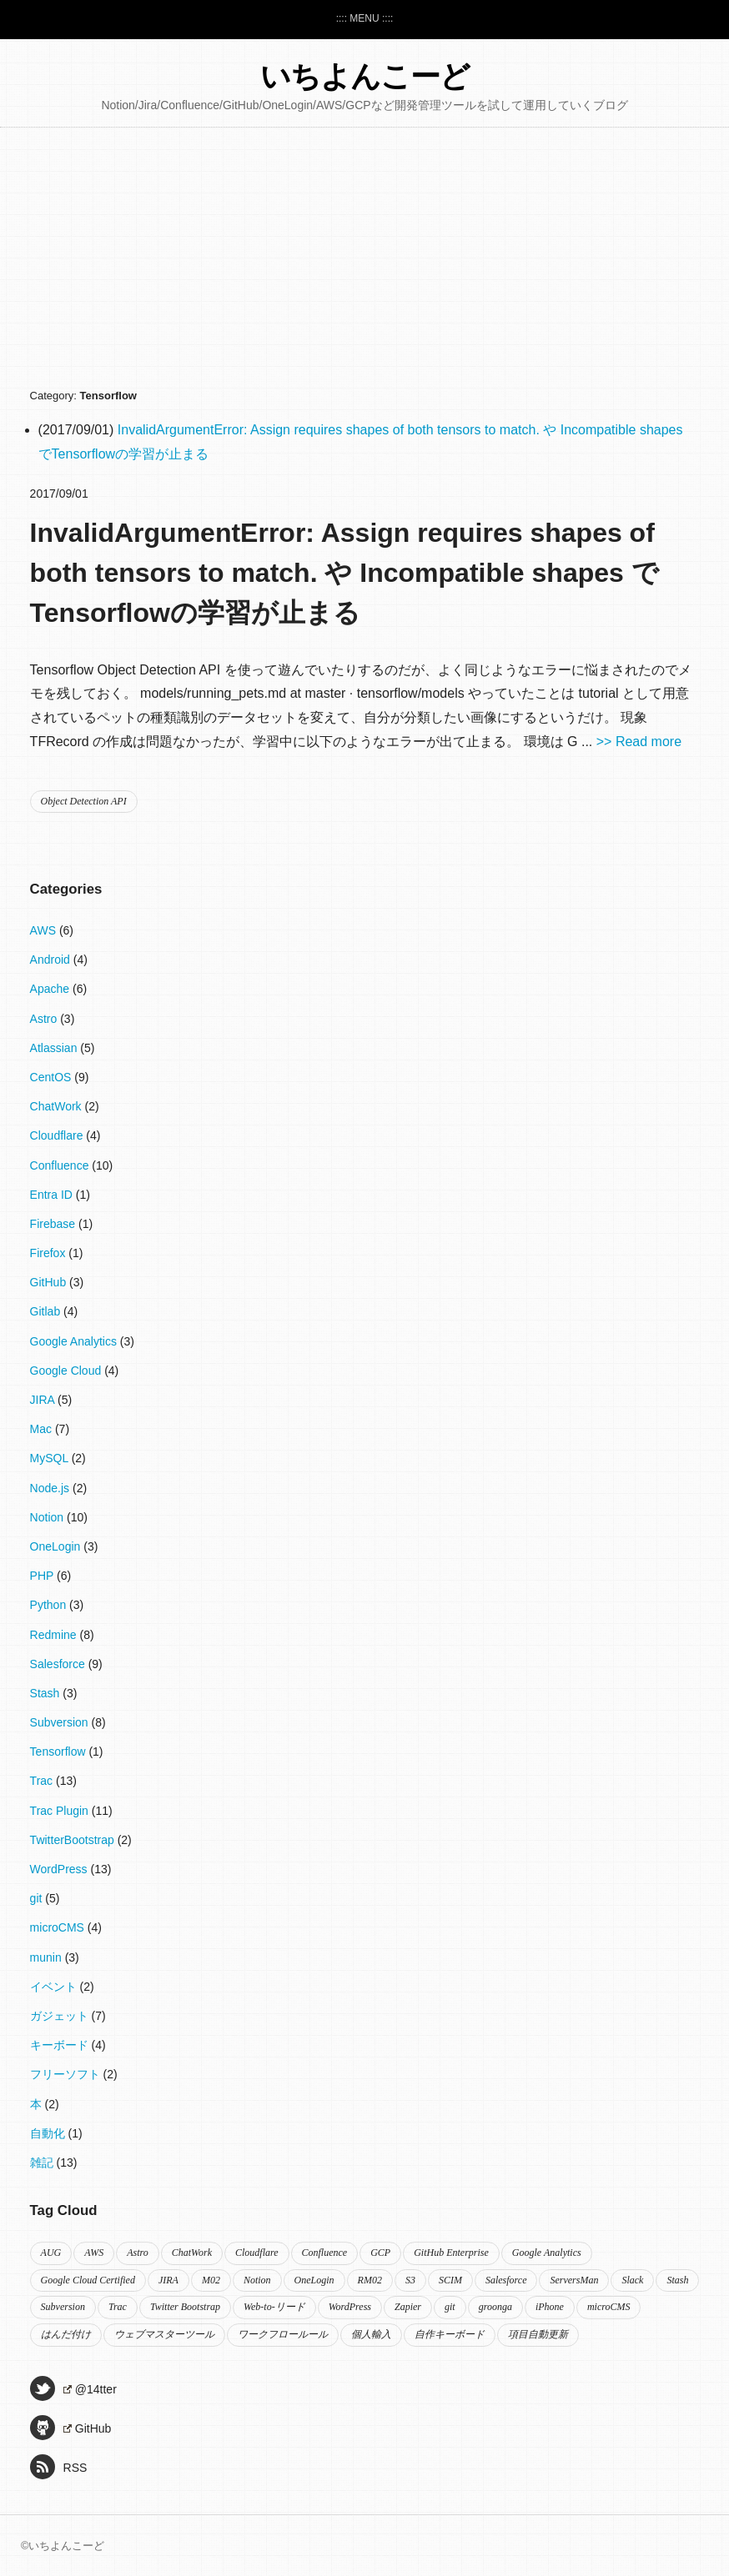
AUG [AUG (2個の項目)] (51, 2252)
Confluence (61, 1165)
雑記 (43, 2162)
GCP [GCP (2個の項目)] (380, 2252)
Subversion (61, 1722)
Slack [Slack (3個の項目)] (632, 2280)
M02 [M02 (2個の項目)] (211, 2280)
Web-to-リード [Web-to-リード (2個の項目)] (274, 2307)
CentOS (52, 1077)
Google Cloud (67, 1370)
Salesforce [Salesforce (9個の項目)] (506, 2280)
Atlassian (55, 1048)
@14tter (73, 2388)
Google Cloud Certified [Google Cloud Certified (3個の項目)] (88, 2280)
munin (47, 1957)
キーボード (61, 2045)
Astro (45, 1018)
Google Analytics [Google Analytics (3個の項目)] (546, 2252)
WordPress (60, 1869)
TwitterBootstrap (74, 1840)
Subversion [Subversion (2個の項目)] (63, 2307)
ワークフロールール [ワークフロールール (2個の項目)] (283, 2334)
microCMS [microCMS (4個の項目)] (609, 2307)
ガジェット (61, 2015)
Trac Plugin (61, 1810)
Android (51, 959)
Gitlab (46, 1311)
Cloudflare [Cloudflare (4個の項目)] (257, 2252)
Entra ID (53, 1194)
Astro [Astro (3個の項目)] (137, 2252)
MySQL (51, 1458)
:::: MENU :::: (365, 18)
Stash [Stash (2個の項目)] (677, 2280)
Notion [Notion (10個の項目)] (257, 2280)
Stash (46, 1693)
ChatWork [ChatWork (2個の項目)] (192, 2252)
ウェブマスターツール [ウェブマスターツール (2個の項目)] (164, 2334)
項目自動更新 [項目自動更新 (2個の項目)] (538, 2334)
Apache (51, 988)
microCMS (59, 1927)
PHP (43, 1575)
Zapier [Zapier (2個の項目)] (408, 2307)
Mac (42, 1429)
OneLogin (57, 1546)
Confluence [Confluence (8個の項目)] (325, 2252)
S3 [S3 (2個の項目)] (410, 2280)
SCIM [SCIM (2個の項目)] (450, 2280)
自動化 (49, 2133)
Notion (48, 1517)
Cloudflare (58, 1135)
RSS (59, 2466)
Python (49, 1604)
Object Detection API (84, 801)
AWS (44, 930)
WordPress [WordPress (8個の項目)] (350, 2307)
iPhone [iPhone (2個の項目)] (549, 2307)
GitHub (49, 1282)
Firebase (54, 1223)
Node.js (51, 1488)
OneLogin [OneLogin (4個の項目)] (314, 2280)
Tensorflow (59, 1751)
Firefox (49, 1253)
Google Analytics (75, 1341)
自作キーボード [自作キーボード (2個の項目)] (450, 2334)
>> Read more (638, 741)
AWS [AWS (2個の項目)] (93, 2252)
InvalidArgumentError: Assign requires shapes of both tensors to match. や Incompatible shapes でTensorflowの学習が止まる (344, 573)
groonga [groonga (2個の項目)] (495, 2307)
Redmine (55, 1634)
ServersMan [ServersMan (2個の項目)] (574, 2280)
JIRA (44, 1399)
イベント (55, 1986)
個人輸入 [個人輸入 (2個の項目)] (371, 2334)
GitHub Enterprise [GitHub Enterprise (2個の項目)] (451, 2252)
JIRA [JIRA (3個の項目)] (168, 2280)
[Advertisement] (364, 261)
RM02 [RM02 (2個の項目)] (370, 2280)
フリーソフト (66, 2074)
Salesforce (59, 1664)
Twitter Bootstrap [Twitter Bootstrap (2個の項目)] (185, 2307)
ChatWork (57, 1106)
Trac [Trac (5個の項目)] (117, 2307)
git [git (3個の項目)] (450, 2307)
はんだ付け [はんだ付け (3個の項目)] (66, 2334)
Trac (43, 1780)
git (38, 1898)
